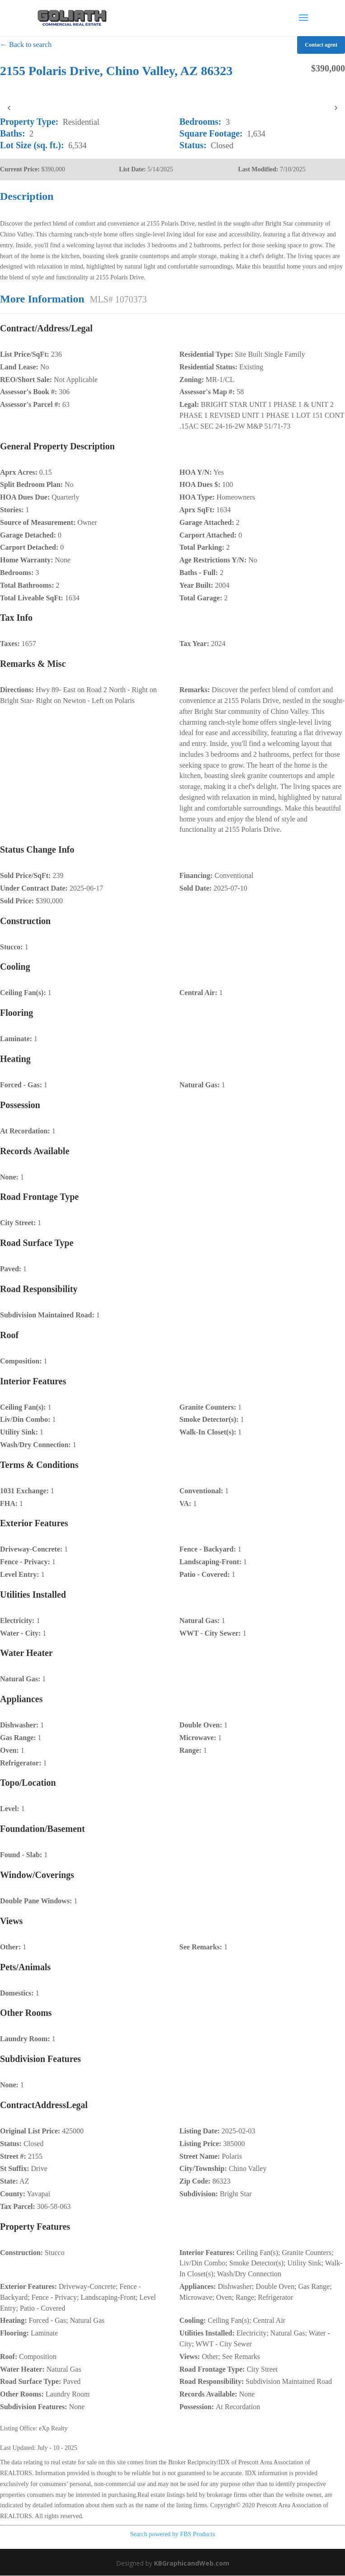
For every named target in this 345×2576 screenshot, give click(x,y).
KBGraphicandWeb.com (191, 2563)
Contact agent (321, 45)
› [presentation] (335, 107)
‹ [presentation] (8, 107)
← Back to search (25, 44)
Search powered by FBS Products (172, 2534)
